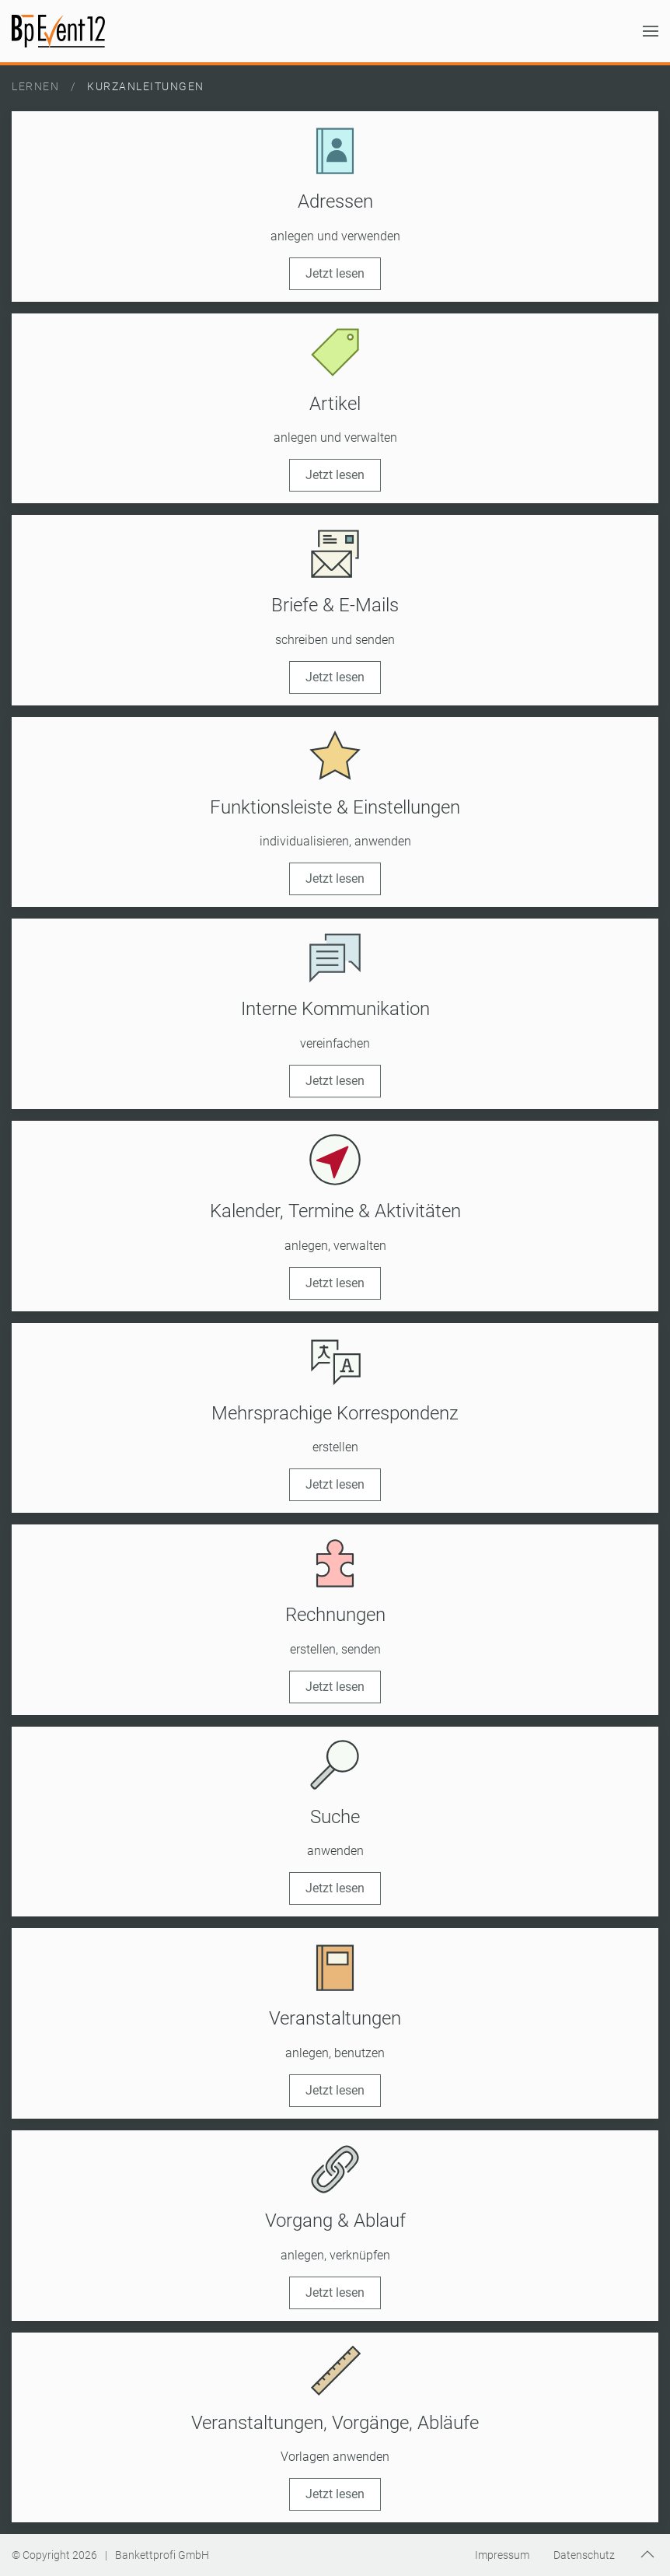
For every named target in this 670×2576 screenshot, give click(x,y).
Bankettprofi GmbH (162, 2555)
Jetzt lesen (335, 273)
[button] (650, 31)
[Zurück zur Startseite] (58, 31)
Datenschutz (584, 2555)
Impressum (502, 2555)
